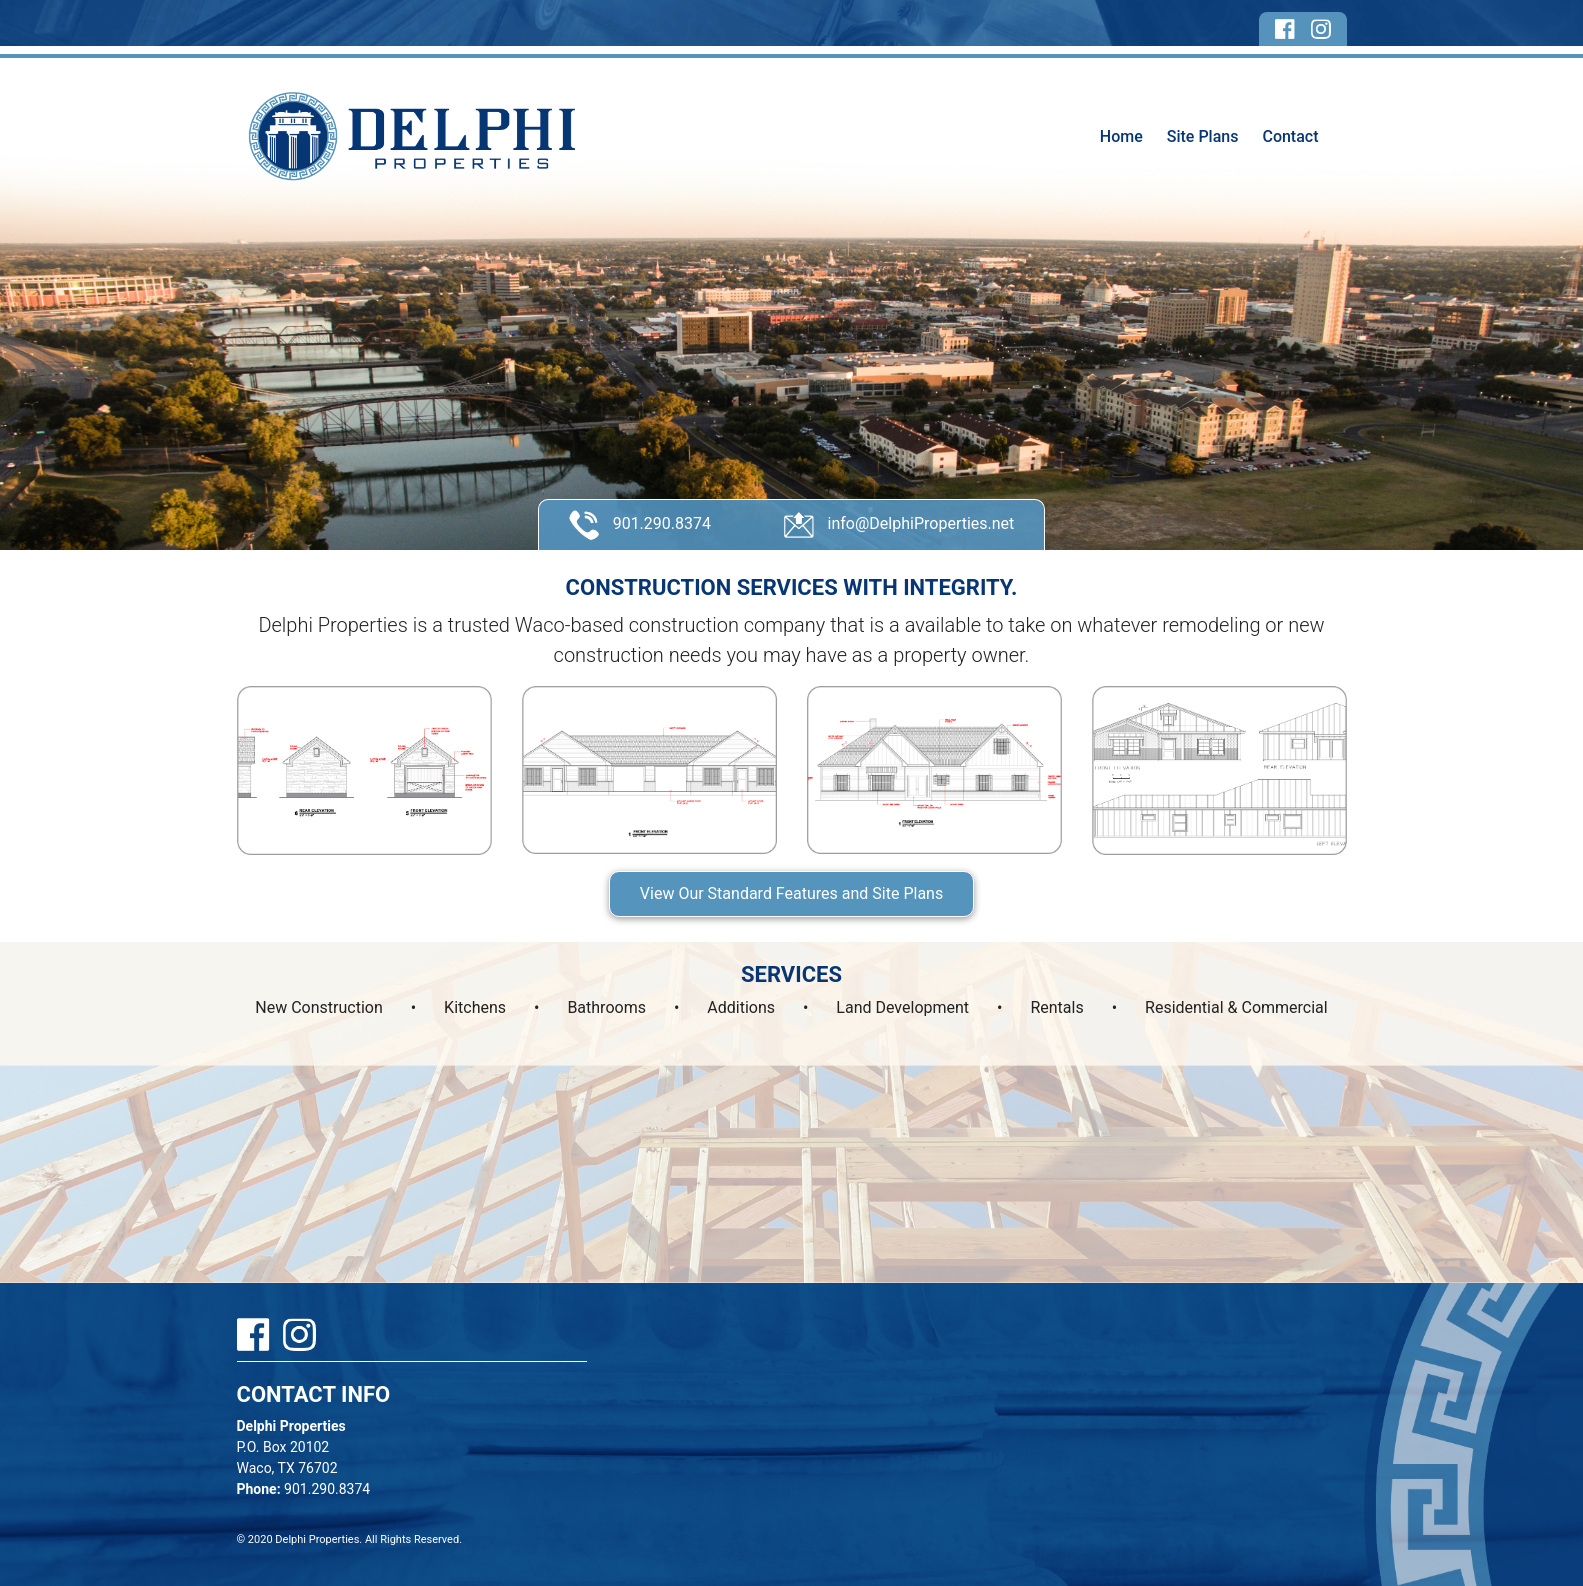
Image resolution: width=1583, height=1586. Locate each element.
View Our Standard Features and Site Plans (791, 893)
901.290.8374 (640, 525)
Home (1121, 136)
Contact (1290, 136)
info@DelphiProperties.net (899, 525)
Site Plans (1203, 136)
